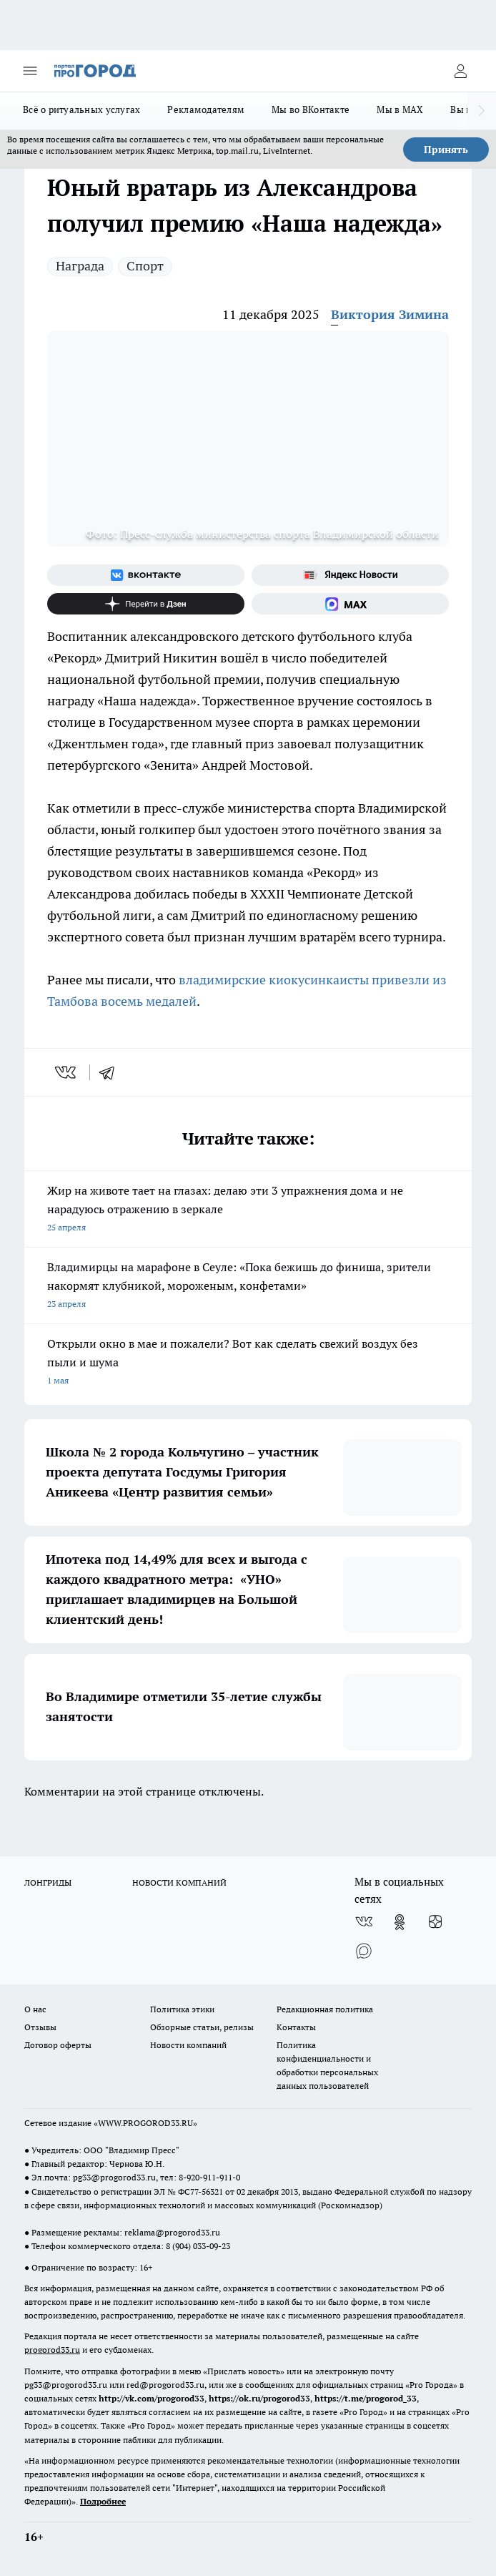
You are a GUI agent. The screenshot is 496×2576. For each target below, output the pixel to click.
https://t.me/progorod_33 (365, 2398)
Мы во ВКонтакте (310, 109)
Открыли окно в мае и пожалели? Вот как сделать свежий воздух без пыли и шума (248, 1363)
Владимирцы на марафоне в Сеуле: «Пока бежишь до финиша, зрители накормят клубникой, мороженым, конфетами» (248, 1286)
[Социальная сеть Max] (350, 603)
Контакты (296, 2027)
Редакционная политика (325, 2009)
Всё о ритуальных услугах (81, 109)
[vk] (66, 1072)
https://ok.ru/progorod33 (259, 2398)
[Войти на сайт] (460, 71)
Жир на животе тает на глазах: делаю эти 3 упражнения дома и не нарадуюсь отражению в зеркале (248, 1210)
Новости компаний (188, 2044)
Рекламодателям (205, 109)
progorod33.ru (52, 2349)
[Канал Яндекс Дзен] (145, 603)
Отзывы (40, 2027)
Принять (446, 149)
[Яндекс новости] (350, 575)
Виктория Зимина (390, 314)
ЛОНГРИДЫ (47, 1882)
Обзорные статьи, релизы (202, 2027)
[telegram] (111, 1072)
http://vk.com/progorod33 (151, 2398)
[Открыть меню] (30, 71)
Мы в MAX (400, 109)
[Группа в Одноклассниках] (399, 1922)
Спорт (145, 266)
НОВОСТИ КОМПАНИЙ (179, 1882)
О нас (35, 2009)
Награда (80, 266)
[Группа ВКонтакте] (145, 575)
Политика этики (182, 2009)
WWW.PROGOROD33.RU (145, 2122)
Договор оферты (57, 2044)
